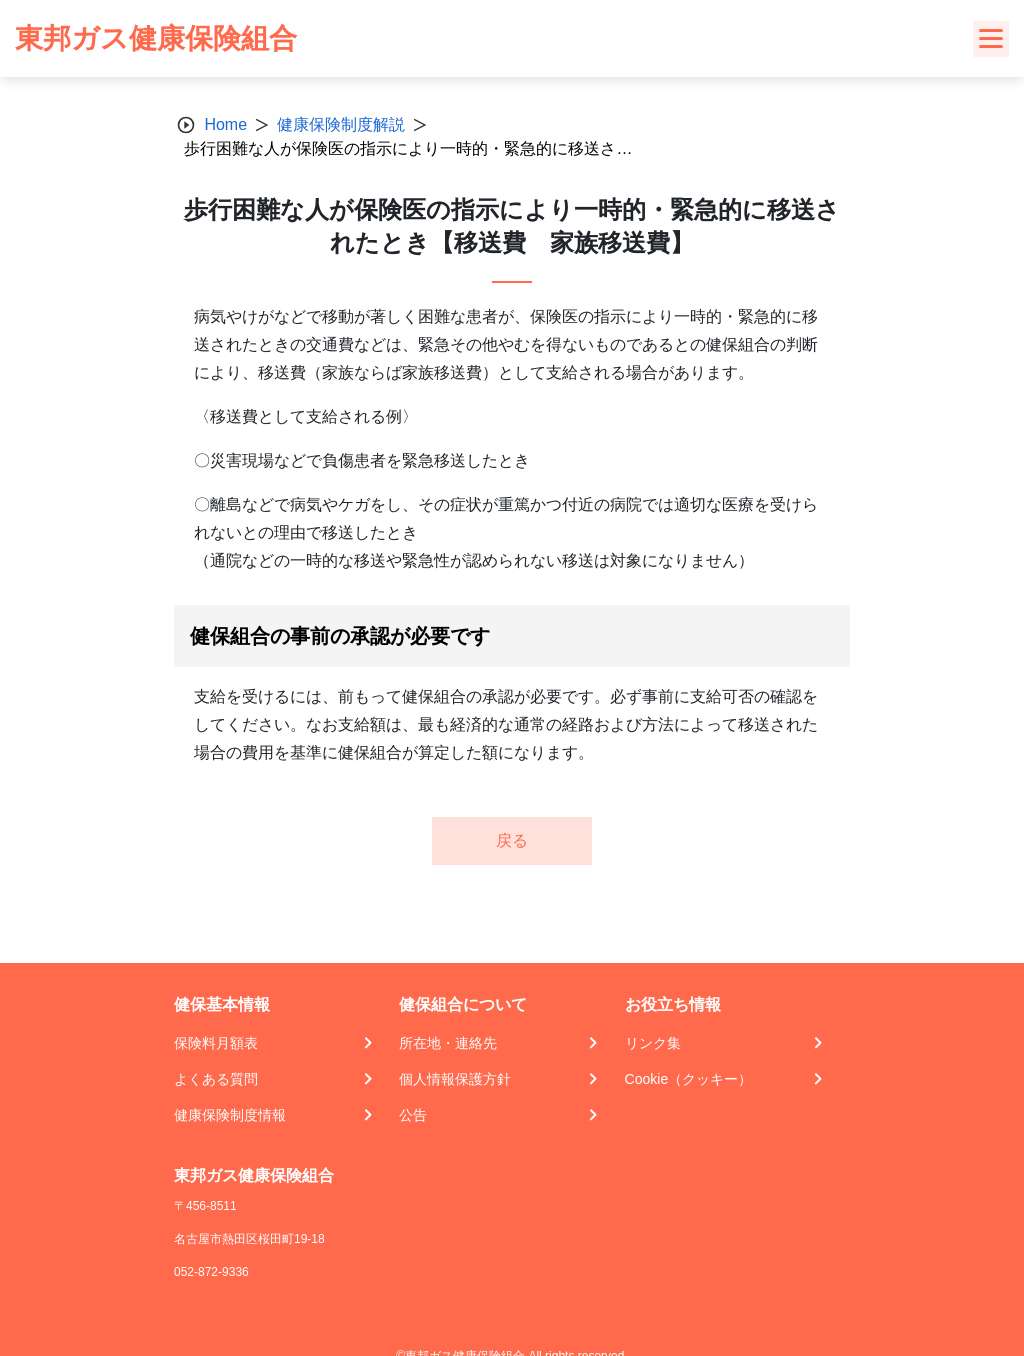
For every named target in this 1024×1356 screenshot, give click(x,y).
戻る (512, 840)
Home (225, 124)
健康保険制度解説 (341, 124)
